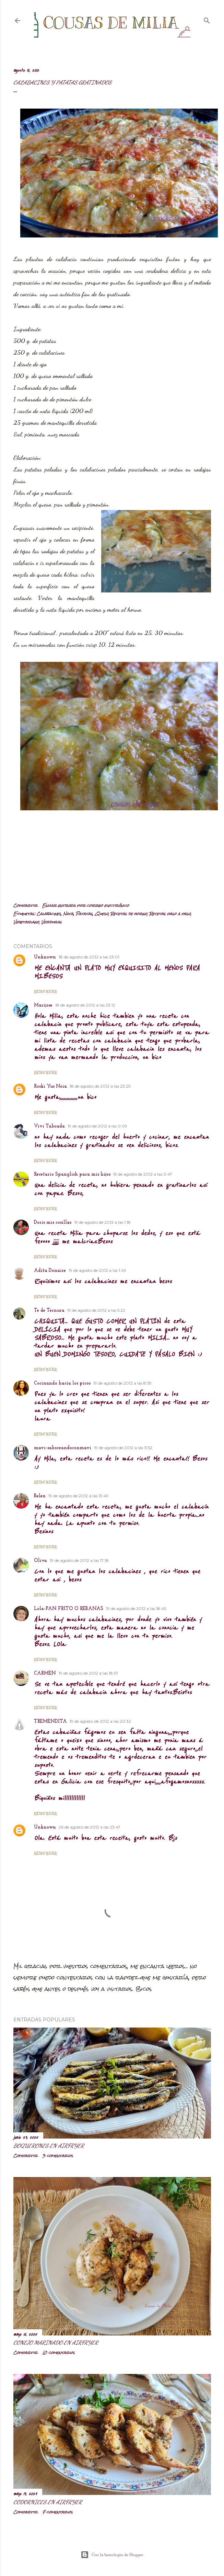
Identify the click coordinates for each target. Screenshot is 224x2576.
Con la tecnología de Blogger (112, 2555)
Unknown (45, 957)
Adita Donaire (50, 1270)
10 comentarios (58, 2353)
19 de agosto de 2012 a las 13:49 (78, 1495)
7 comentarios (57, 2512)
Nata (68, 914)
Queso (101, 914)
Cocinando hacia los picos (62, 1383)
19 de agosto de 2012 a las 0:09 (97, 1126)
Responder (45, 991)
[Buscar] (207, 19)
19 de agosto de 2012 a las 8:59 (122, 1383)
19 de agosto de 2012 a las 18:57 (88, 1673)
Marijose (43, 1005)
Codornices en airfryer (47, 2502)
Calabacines (49, 914)
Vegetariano (26, 922)
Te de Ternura (49, 1310)
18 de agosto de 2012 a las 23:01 (89, 956)
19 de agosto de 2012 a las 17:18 (79, 1560)
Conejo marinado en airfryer (55, 2342)
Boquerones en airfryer (48, 2145)
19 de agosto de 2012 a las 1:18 (102, 1222)
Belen (40, 1496)
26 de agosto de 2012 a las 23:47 (89, 1827)
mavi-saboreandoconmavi (62, 1448)
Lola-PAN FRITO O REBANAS (68, 1608)
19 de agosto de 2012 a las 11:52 (123, 1447)
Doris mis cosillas (52, 1222)
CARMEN (45, 1673)
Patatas (84, 914)
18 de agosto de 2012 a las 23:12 (85, 1005)
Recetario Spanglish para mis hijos (72, 1174)
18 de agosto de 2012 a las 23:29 (100, 1086)
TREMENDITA (50, 1721)
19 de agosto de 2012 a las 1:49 (97, 1270)
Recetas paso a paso (170, 914)
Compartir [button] (25, 905)
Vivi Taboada (49, 1126)
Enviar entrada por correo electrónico (85, 905)
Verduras (51, 922)
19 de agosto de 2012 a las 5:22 (96, 1310)
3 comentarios (57, 2156)
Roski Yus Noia (50, 1086)
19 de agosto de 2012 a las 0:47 (142, 1174)
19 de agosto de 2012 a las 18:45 (136, 1608)
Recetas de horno (128, 914)
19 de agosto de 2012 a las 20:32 (100, 1721)
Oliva (40, 1560)
